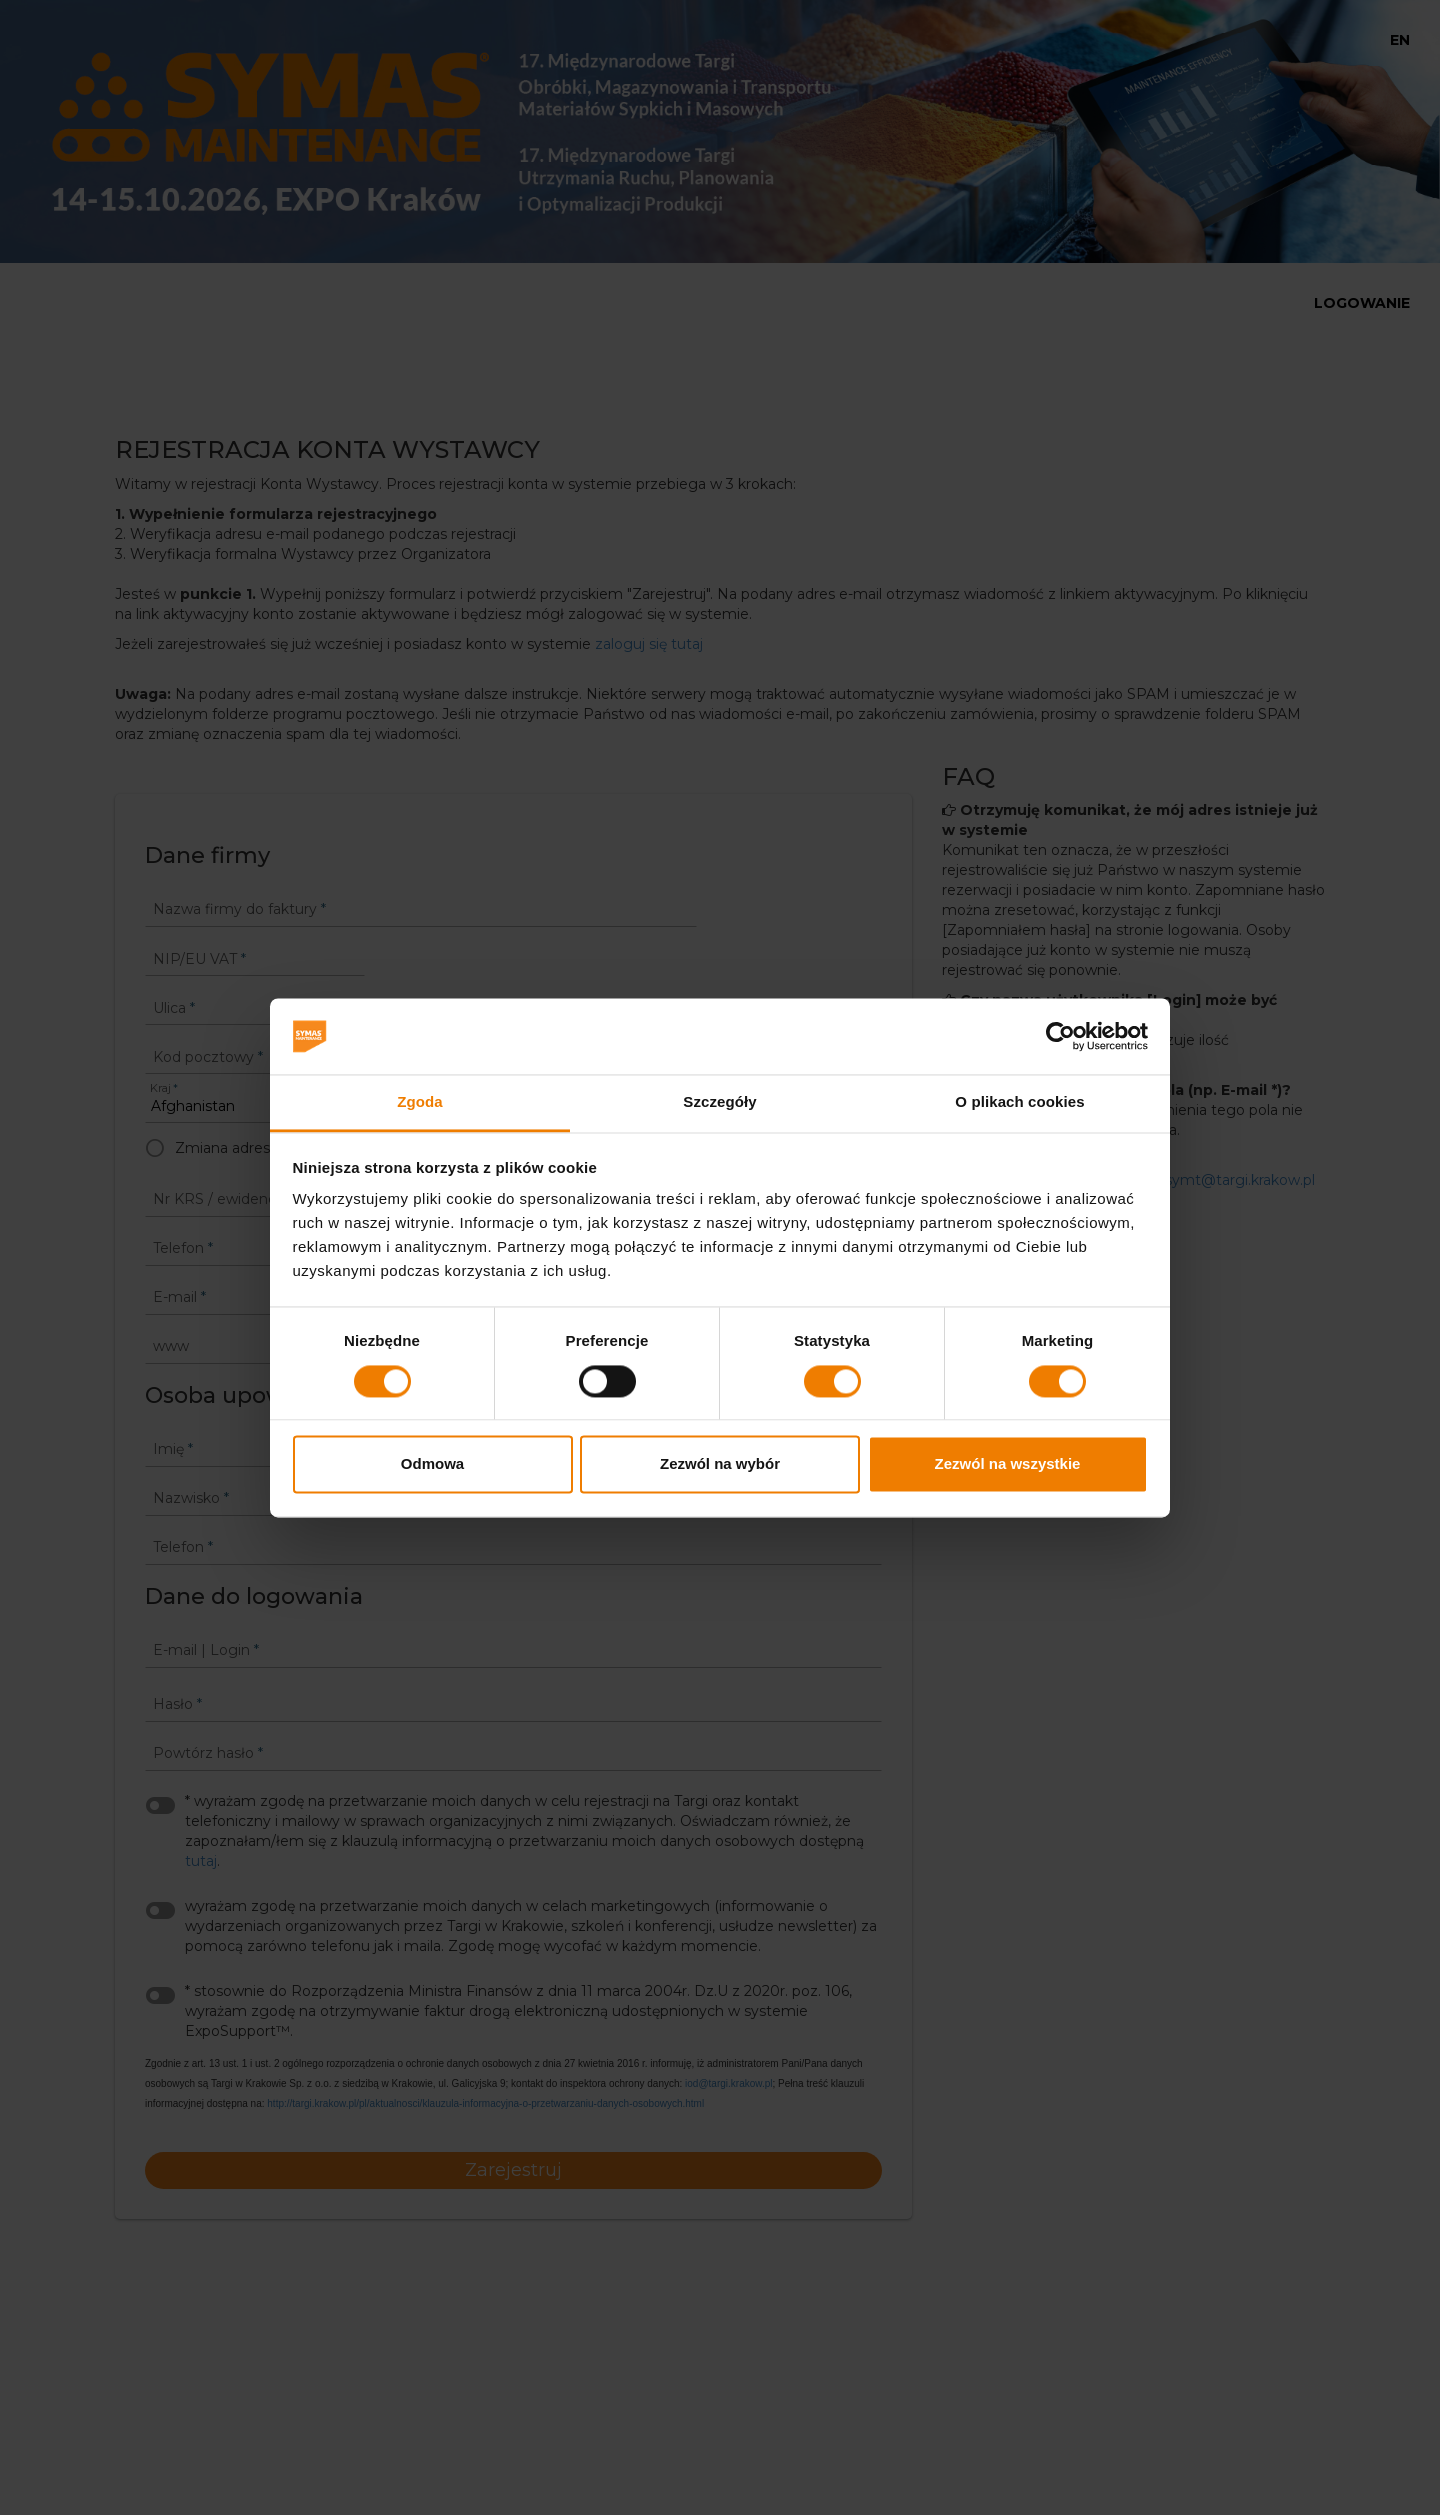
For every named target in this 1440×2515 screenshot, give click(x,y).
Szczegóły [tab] (719, 1102)
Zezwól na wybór (720, 1464)
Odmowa (432, 1464)
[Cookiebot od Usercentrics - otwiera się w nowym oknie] (1060, 1036)
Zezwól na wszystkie (1008, 1464)
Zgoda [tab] (420, 1102)
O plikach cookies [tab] (1019, 1102)
